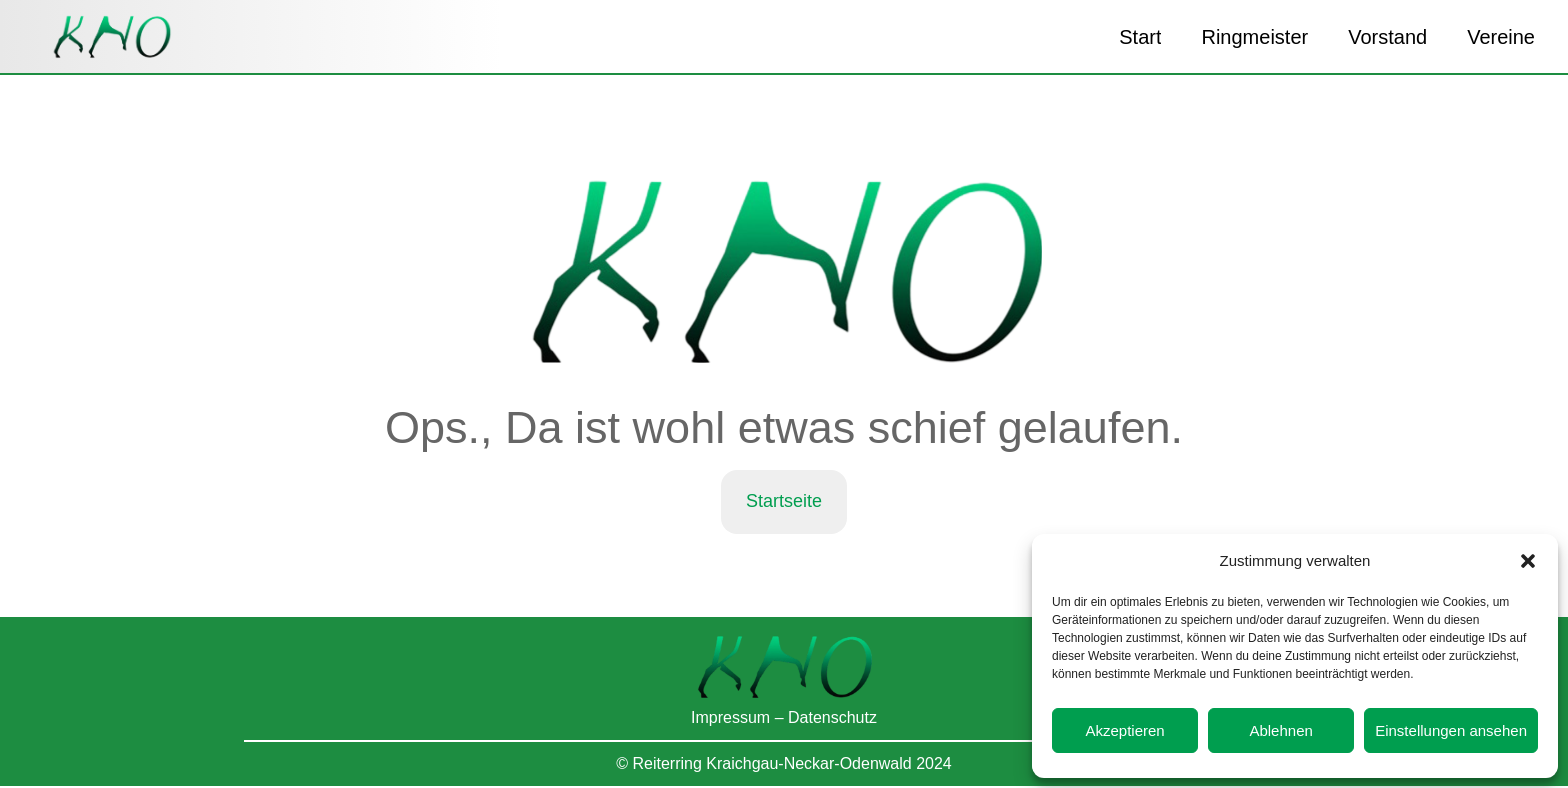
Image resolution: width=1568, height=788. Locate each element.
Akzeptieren (1124, 730)
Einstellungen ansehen (1451, 730)
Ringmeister (1254, 37)
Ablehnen (1280, 730)
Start (1140, 37)
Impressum (730, 720)
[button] (1528, 561)
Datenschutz (832, 720)
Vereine (1501, 37)
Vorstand (1387, 37)
